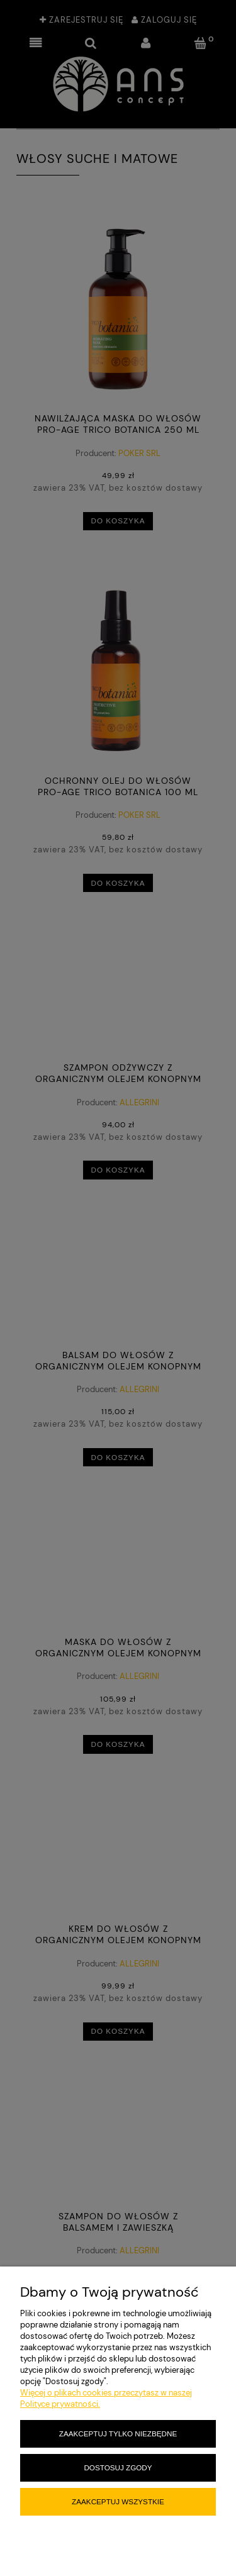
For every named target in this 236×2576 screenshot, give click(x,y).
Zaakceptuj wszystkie (118, 2501)
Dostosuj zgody (118, 2467)
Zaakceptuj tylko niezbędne (118, 2433)
